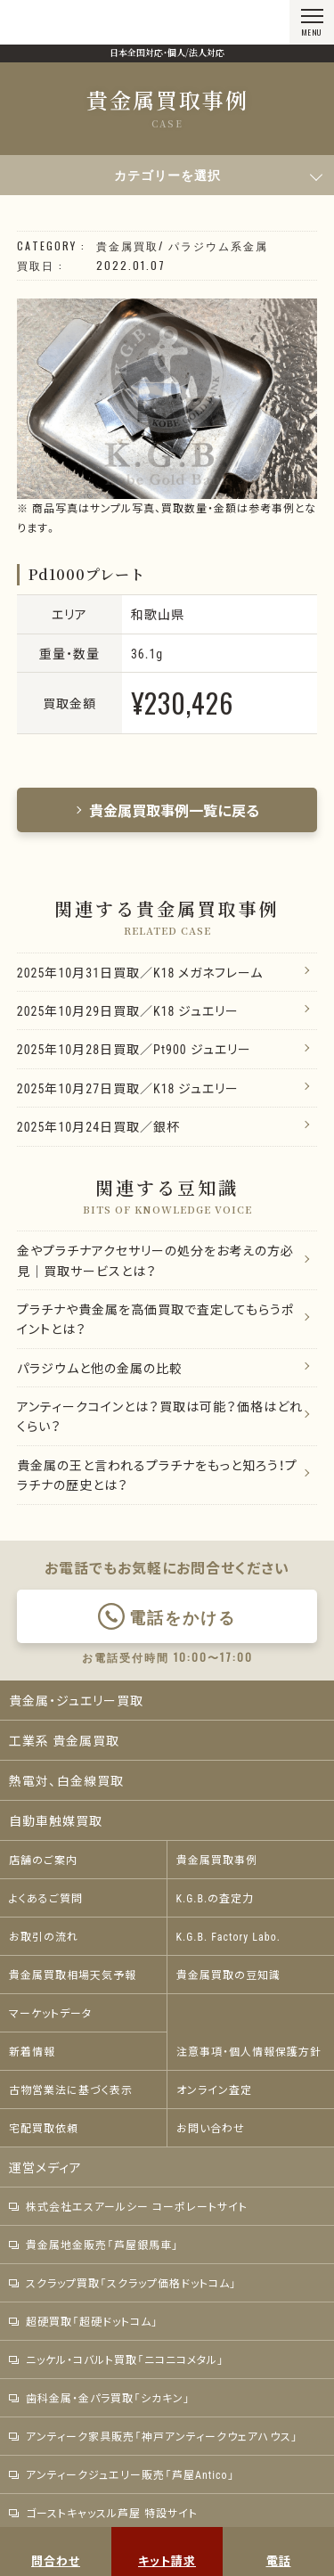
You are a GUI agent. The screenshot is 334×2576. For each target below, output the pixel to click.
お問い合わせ (210, 2128)
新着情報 (32, 2051)
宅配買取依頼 (43, 2128)
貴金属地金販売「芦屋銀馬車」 (94, 2245)
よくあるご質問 (46, 1898)
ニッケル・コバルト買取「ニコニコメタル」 (116, 2359)
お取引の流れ (43, 1936)
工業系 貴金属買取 (64, 1740)
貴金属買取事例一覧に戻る (167, 810)
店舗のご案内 (43, 1860)
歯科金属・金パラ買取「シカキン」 (100, 2398)
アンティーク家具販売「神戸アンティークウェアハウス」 (153, 2436)
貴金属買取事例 (216, 1860)
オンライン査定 (214, 2089)
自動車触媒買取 (55, 1820)
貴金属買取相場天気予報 (72, 1975)
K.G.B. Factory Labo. (228, 1936)
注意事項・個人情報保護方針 (249, 2051)
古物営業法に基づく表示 (71, 2089)
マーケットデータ (50, 2013)
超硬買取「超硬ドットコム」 (84, 2321)
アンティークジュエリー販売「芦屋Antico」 (122, 2474)
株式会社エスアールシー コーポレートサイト (128, 2206)
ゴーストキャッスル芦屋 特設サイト (103, 2513)
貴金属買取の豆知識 (228, 1975)
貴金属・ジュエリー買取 (76, 1700)
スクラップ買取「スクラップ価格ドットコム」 (123, 2283)
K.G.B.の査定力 (215, 1898)
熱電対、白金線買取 (66, 1780)
